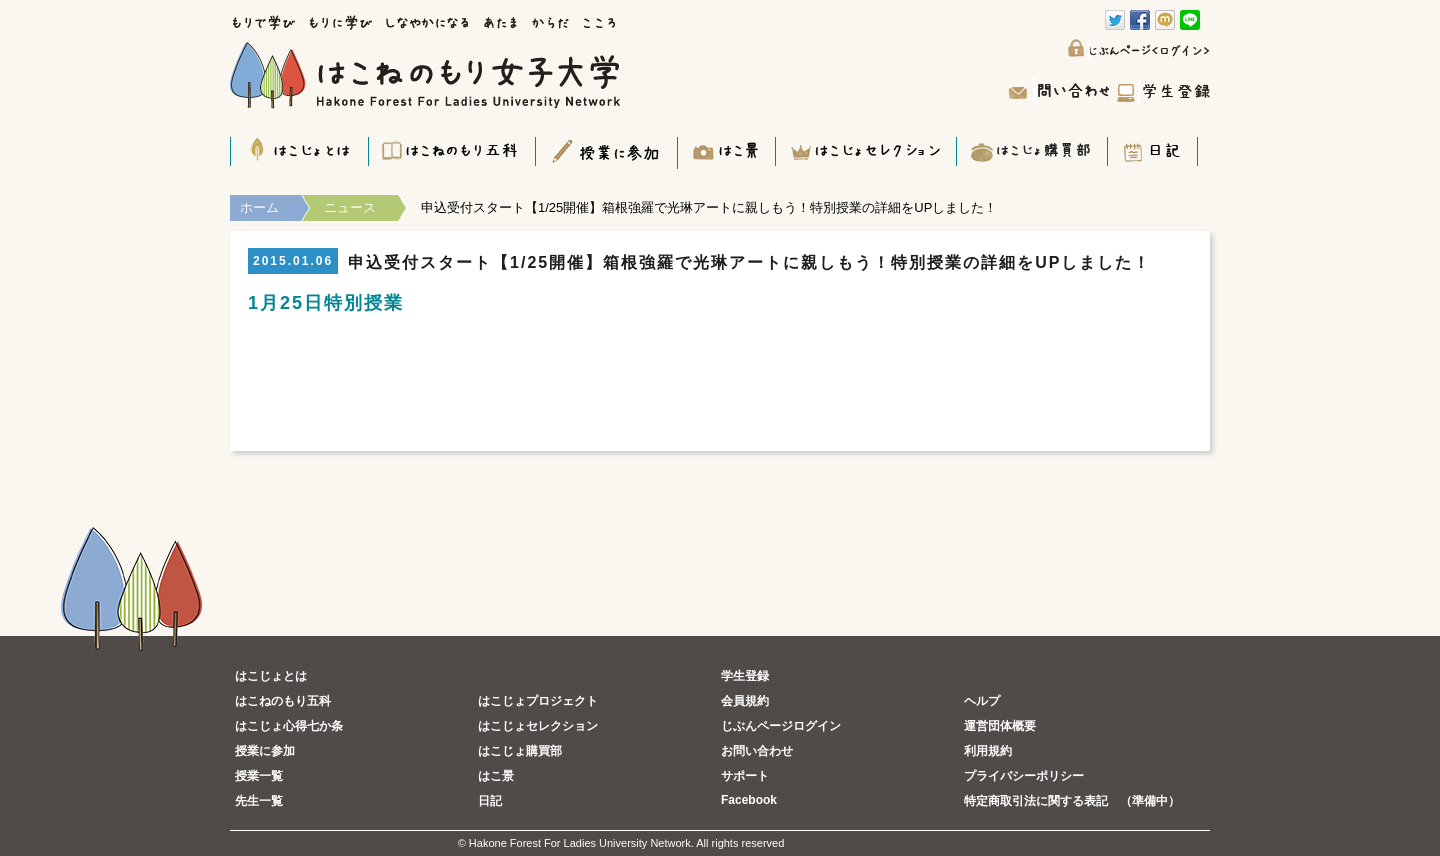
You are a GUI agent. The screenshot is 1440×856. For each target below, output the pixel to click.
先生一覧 (259, 801)
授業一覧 (259, 776)
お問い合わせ (757, 751)
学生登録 (745, 676)
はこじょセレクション (538, 726)
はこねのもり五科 (283, 701)
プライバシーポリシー (1024, 776)
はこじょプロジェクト (538, 701)
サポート (745, 776)
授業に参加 (265, 751)
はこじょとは (271, 676)
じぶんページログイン (781, 726)
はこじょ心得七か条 (289, 726)
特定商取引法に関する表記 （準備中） (1072, 801)
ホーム (259, 207)
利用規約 (988, 751)
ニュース (350, 207)
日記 (490, 801)
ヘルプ (982, 701)
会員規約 (745, 701)
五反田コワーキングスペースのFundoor (884, 843)
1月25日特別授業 (326, 303)
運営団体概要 (1000, 726)
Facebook (749, 800)
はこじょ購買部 (520, 751)
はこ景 (496, 776)
